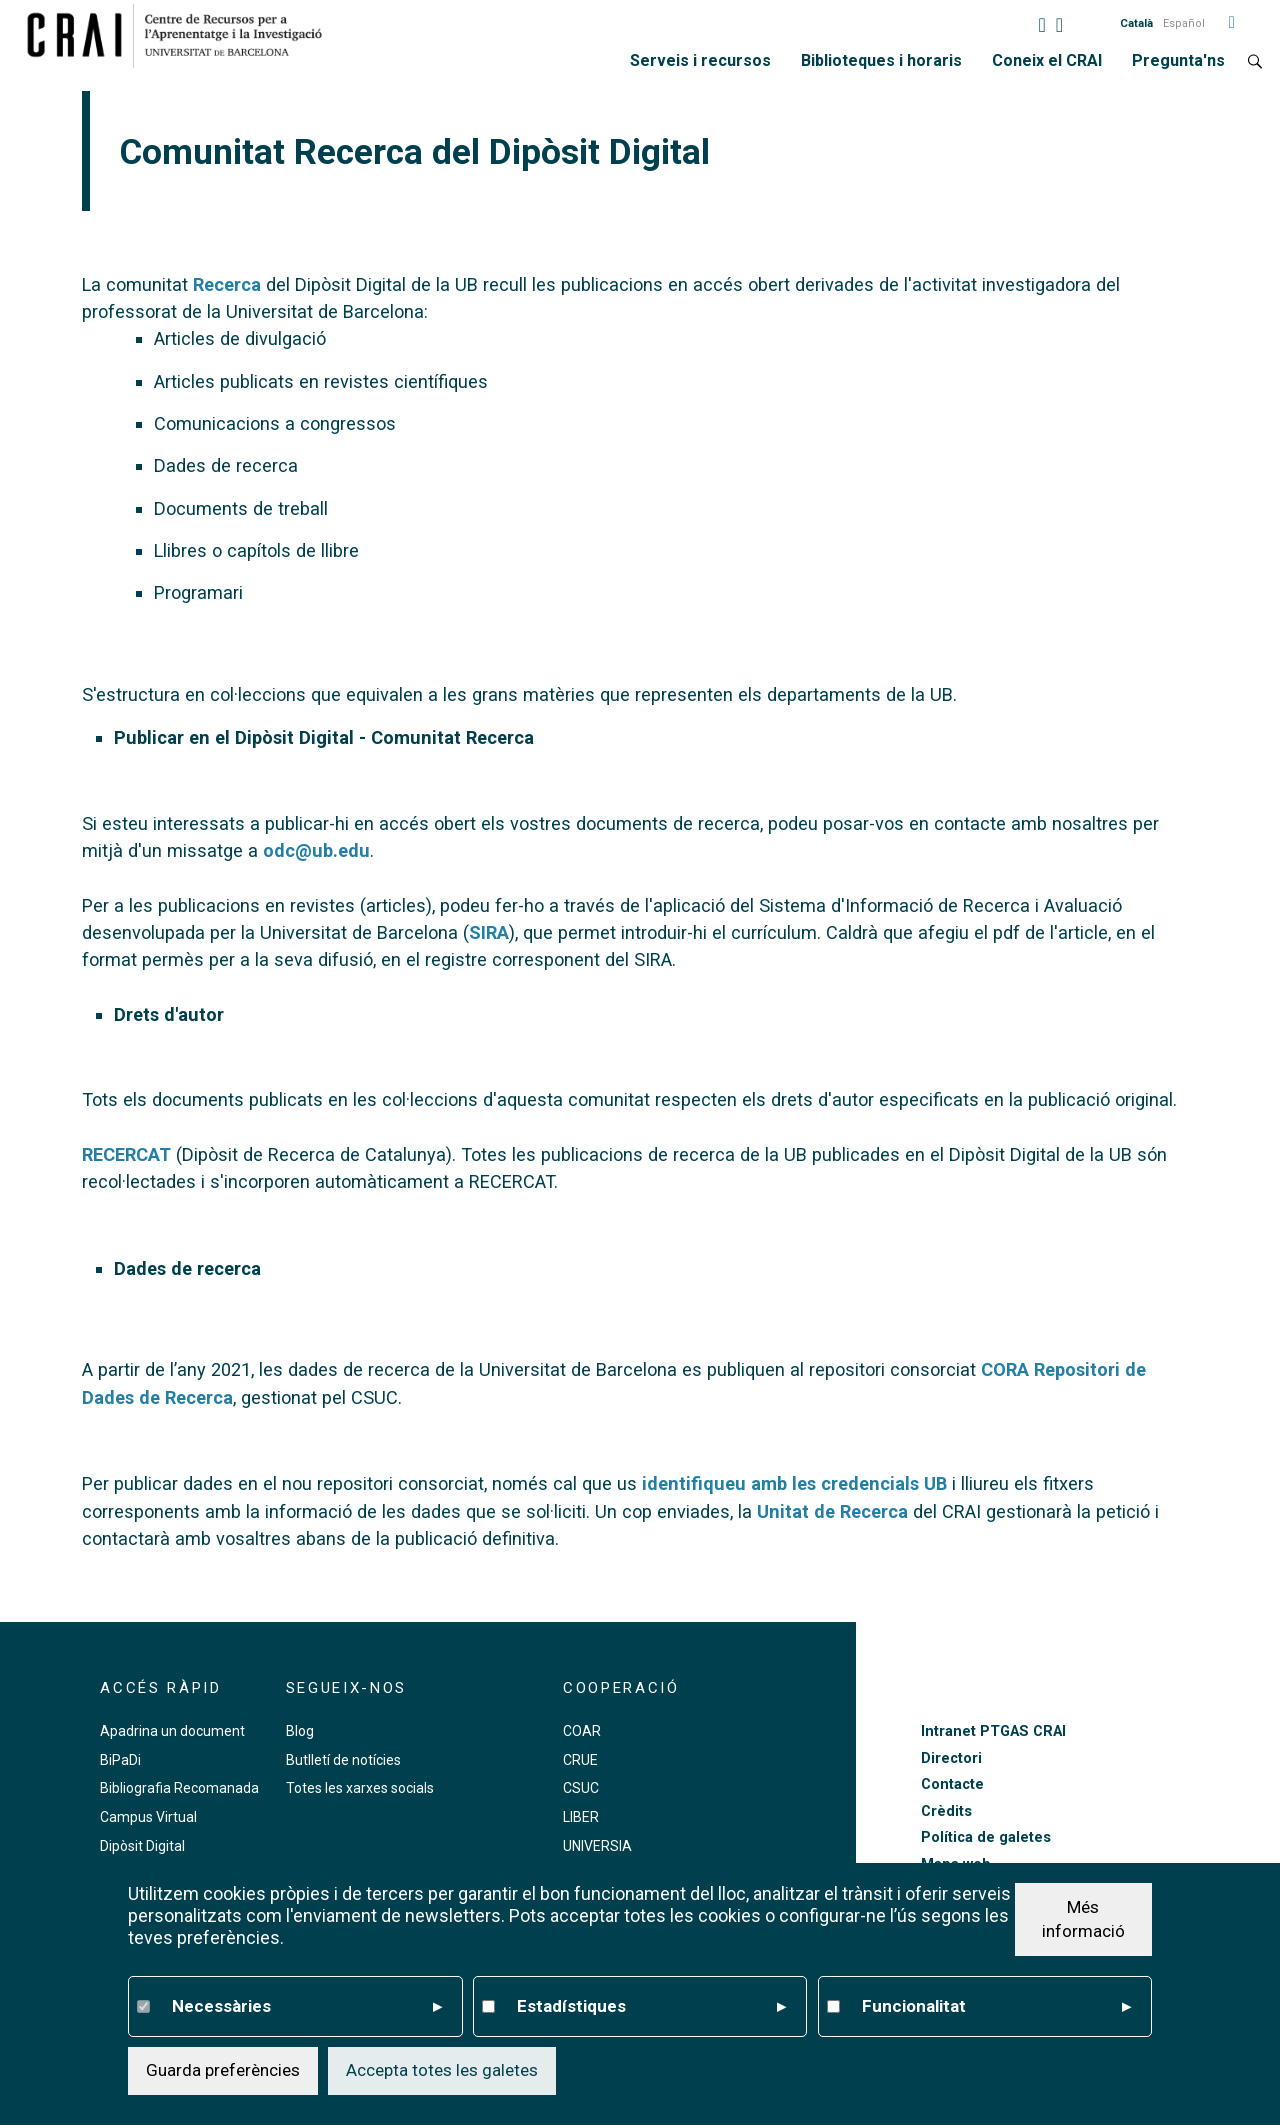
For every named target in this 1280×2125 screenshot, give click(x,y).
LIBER (581, 1817)
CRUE (580, 1760)
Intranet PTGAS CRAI (993, 1731)
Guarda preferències (223, 2070)
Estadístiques (652, 2007)
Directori (951, 1758)
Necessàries (307, 2007)
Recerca (227, 284)
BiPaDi (120, 1760)
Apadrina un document (172, 1731)
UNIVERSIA (597, 1846)
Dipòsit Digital (142, 1846)
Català (1136, 23)
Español (1184, 23)
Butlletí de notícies (343, 1760)
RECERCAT (126, 1154)
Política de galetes (986, 1837)
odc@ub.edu (316, 850)
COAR (582, 1731)
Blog (300, 1731)
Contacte (952, 1784)
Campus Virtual (148, 1817)
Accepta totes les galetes (442, 2070)
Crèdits (946, 1811)
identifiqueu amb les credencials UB (794, 1483)
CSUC (581, 1788)
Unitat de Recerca (832, 1511)
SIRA (489, 932)
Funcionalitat (997, 2007)
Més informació (1083, 1919)
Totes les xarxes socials (360, 1788)
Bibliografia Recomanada (179, 1788)
